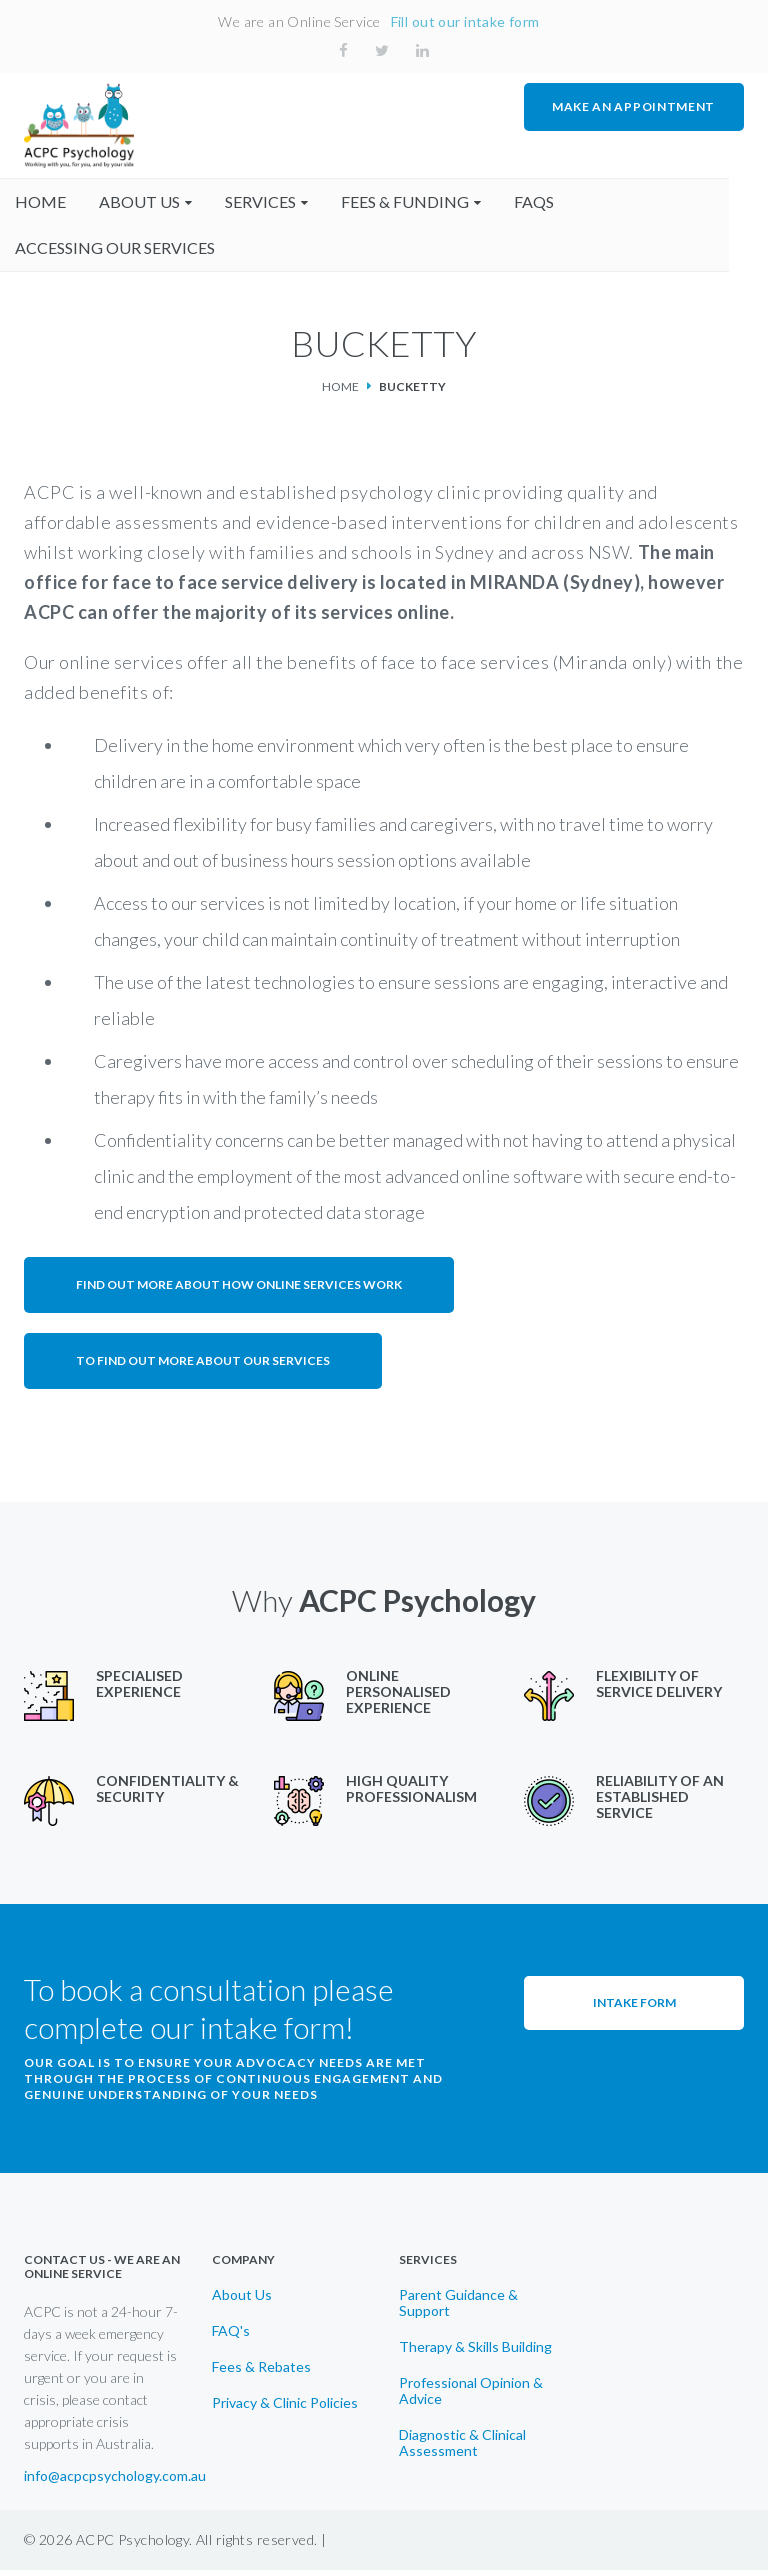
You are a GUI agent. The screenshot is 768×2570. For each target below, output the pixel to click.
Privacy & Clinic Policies (285, 2403)
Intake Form (634, 2002)
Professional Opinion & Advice (471, 2391)
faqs (543, 201)
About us (148, 201)
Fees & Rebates (261, 2367)
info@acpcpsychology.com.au (115, 2476)
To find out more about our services (203, 1360)
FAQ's (231, 2331)
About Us (242, 2295)
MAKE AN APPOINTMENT (633, 106)
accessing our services (124, 247)
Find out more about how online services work (239, 1284)
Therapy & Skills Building (475, 2347)
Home (340, 386)
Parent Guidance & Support (458, 2303)
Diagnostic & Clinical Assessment (462, 2443)
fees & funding (414, 201)
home (49, 201)
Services (269, 201)
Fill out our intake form (465, 21)
